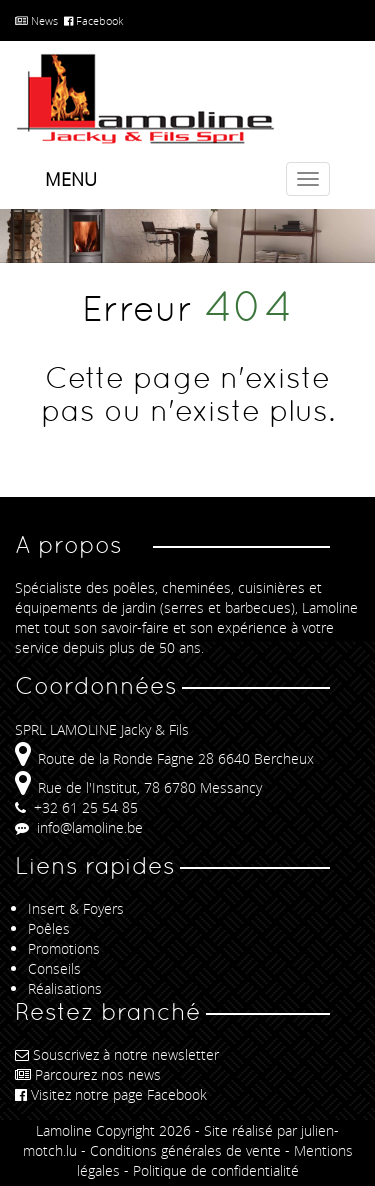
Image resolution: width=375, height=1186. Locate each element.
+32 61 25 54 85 (76, 807)
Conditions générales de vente (185, 1150)
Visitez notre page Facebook (111, 1094)
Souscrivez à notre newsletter (117, 1054)
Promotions (64, 948)
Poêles (49, 928)
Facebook (93, 20)
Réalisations (65, 988)
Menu (71, 179)
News (36, 20)
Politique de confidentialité (216, 1170)
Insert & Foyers (76, 908)
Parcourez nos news (88, 1074)
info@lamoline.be (79, 827)
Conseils (54, 968)
